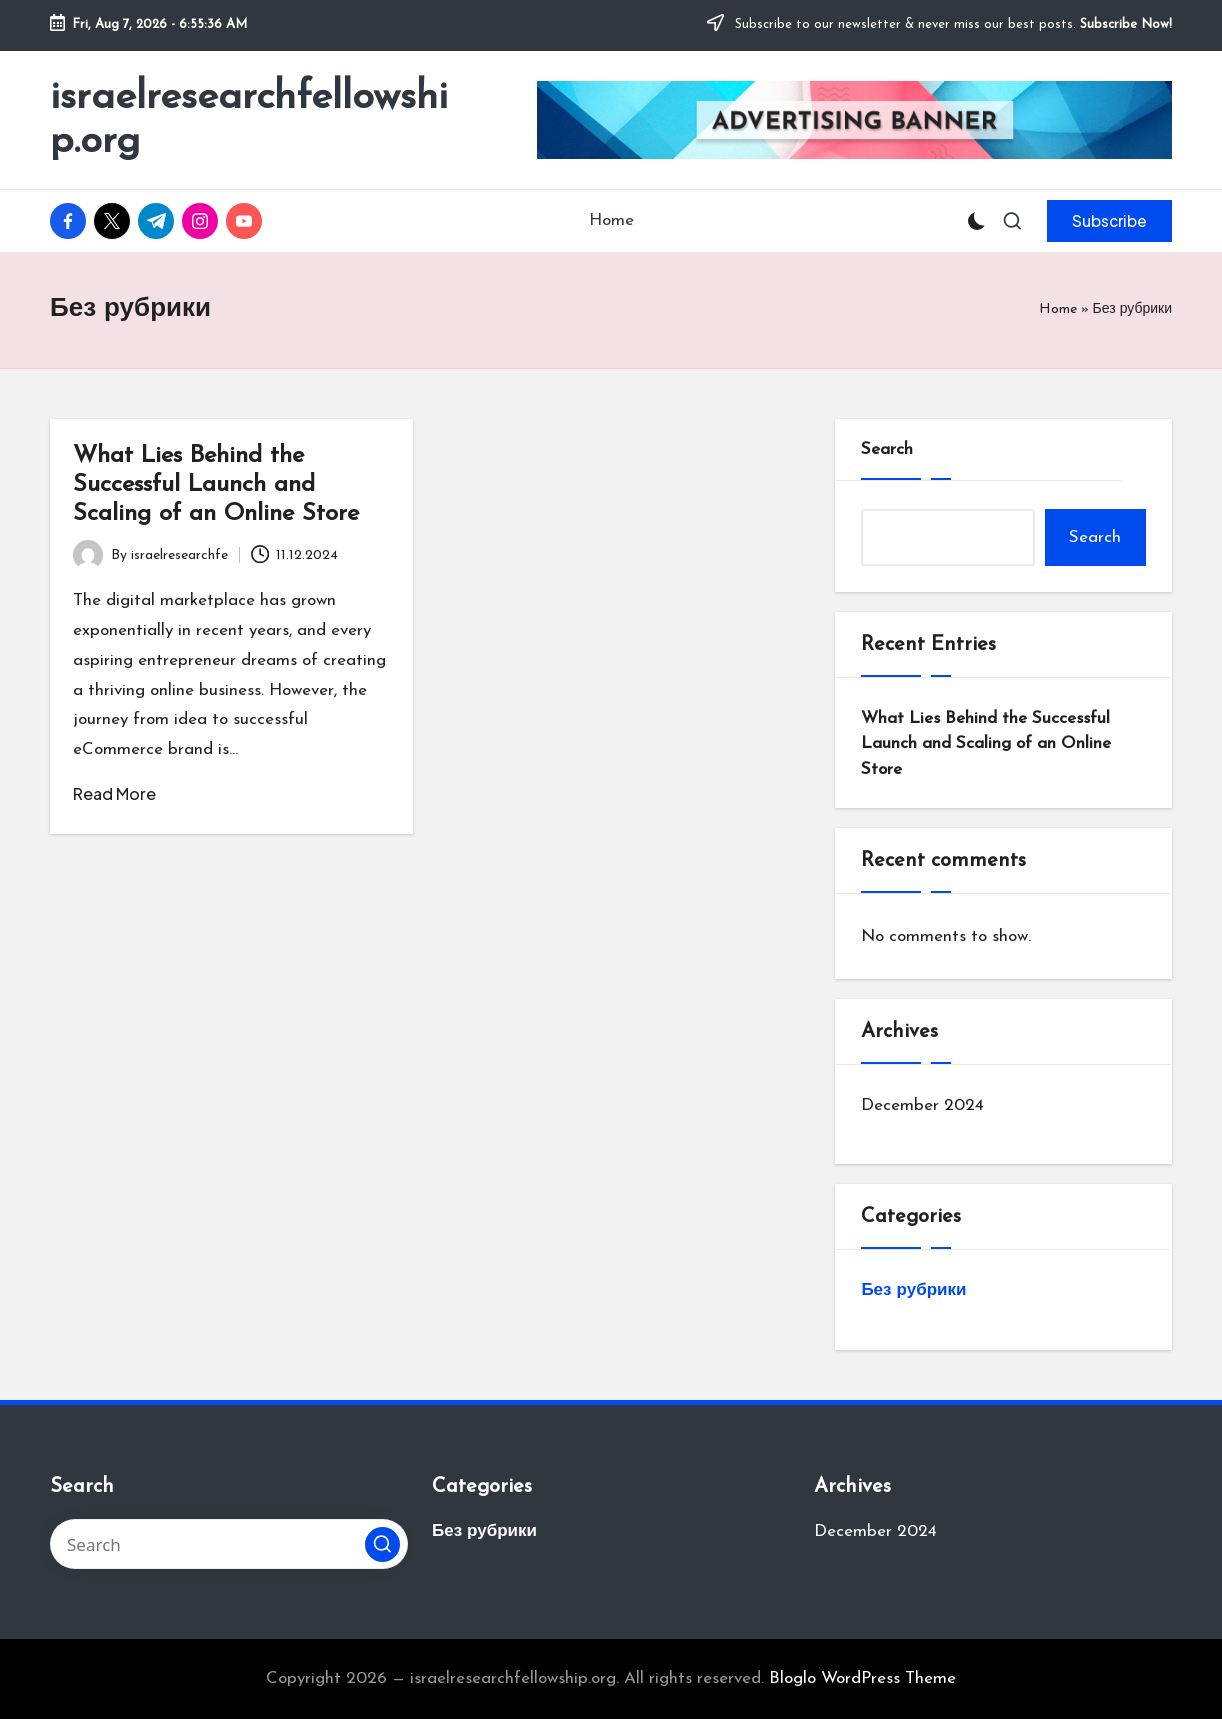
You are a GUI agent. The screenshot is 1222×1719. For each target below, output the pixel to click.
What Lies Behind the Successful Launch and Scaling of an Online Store (216, 485)
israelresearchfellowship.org (249, 120)
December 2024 (922, 1105)
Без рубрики (913, 1290)
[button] (1109, 221)
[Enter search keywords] (229, 1544)
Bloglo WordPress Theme (862, 1678)
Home (1058, 309)
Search (887, 449)
